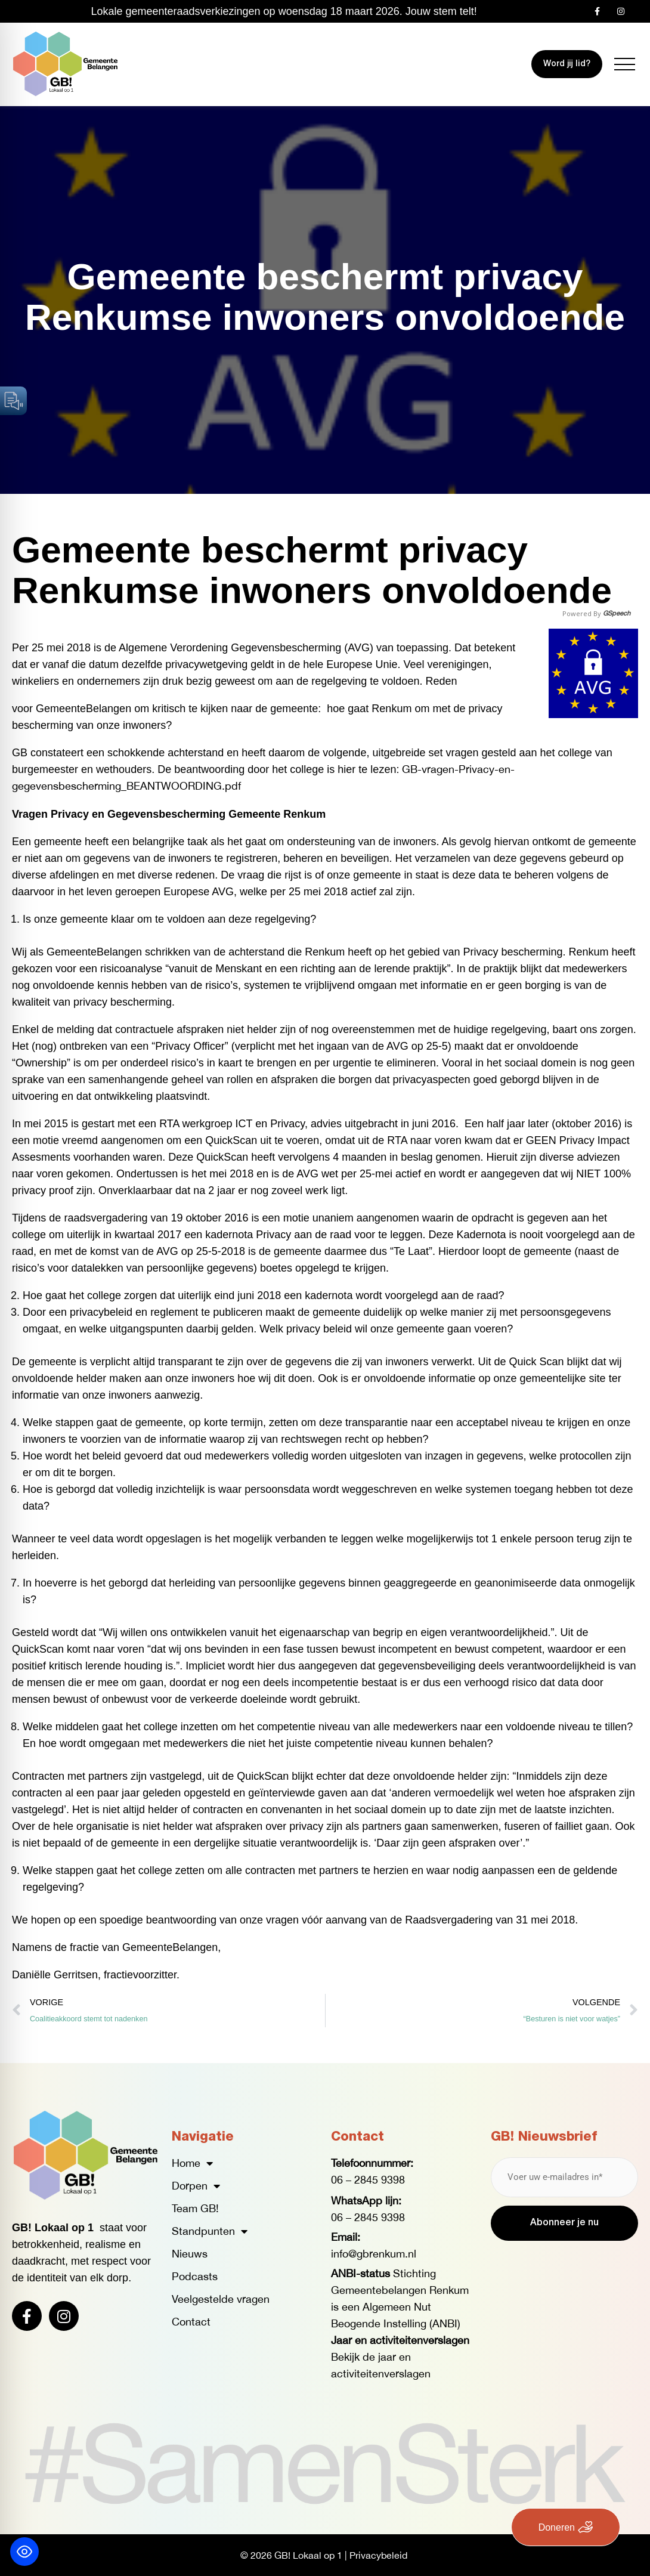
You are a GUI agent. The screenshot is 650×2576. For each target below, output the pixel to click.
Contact (191, 2321)
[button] (624, 64)
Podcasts (195, 2276)
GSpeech (616, 613)
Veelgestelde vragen (221, 2299)
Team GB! (195, 2208)
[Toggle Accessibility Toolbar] (24, 2551)
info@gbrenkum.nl (373, 2253)
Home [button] (192, 2163)
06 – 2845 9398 (368, 2179)
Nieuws (190, 2253)
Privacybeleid (378, 2555)
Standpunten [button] (209, 2231)
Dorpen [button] (196, 2186)
